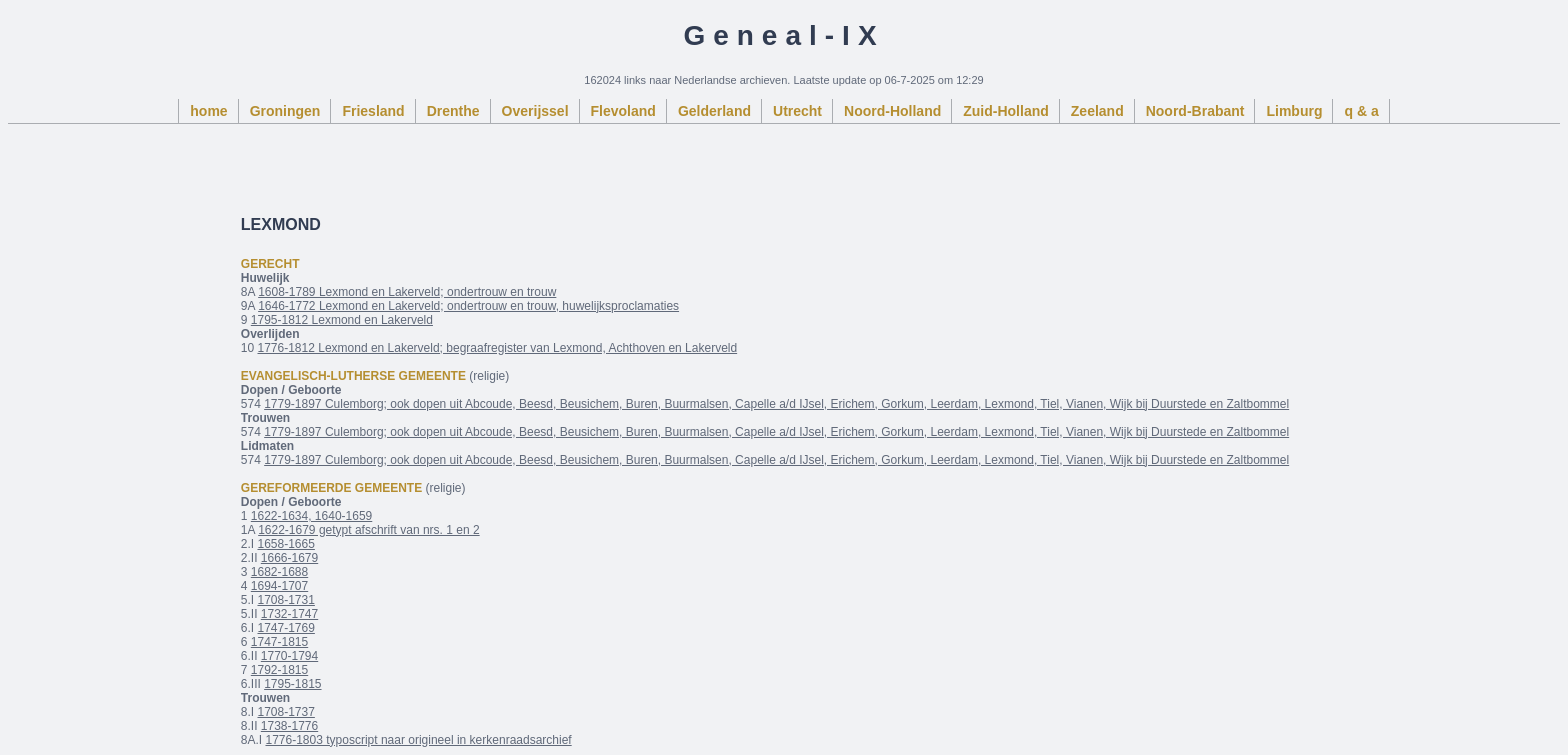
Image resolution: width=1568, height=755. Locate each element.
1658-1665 (285, 544)
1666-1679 (289, 558)
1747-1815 (279, 642)
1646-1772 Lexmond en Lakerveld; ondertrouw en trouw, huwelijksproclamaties (468, 306)
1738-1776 (289, 726)
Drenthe (453, 111)
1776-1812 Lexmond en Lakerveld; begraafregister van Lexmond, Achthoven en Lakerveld (497, 348)
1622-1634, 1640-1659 (311, 516)
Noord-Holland (892, 111)
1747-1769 (285, 628)
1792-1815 (279, 670)
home (208, 111)
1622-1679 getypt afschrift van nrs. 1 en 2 (368, 530)
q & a (1361, 111)
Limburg (1294, 111)
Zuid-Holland (1006, 111)
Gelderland (714, 111)
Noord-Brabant (1195, 111)
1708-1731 (285, 600)
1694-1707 (279, 586)
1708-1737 (285, 712)
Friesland (373, 111)
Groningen (285, 111)
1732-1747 (289, 614)
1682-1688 (279, 572)
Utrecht (797, 111)
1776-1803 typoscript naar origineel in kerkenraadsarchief (418, 740)
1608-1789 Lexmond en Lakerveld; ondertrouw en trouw (407, 292)
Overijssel (535, 111)
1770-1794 (289, 656)
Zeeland (1097, 111)
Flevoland (623, 111)
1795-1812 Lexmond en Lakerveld (342, 320)
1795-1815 (292, 684)
